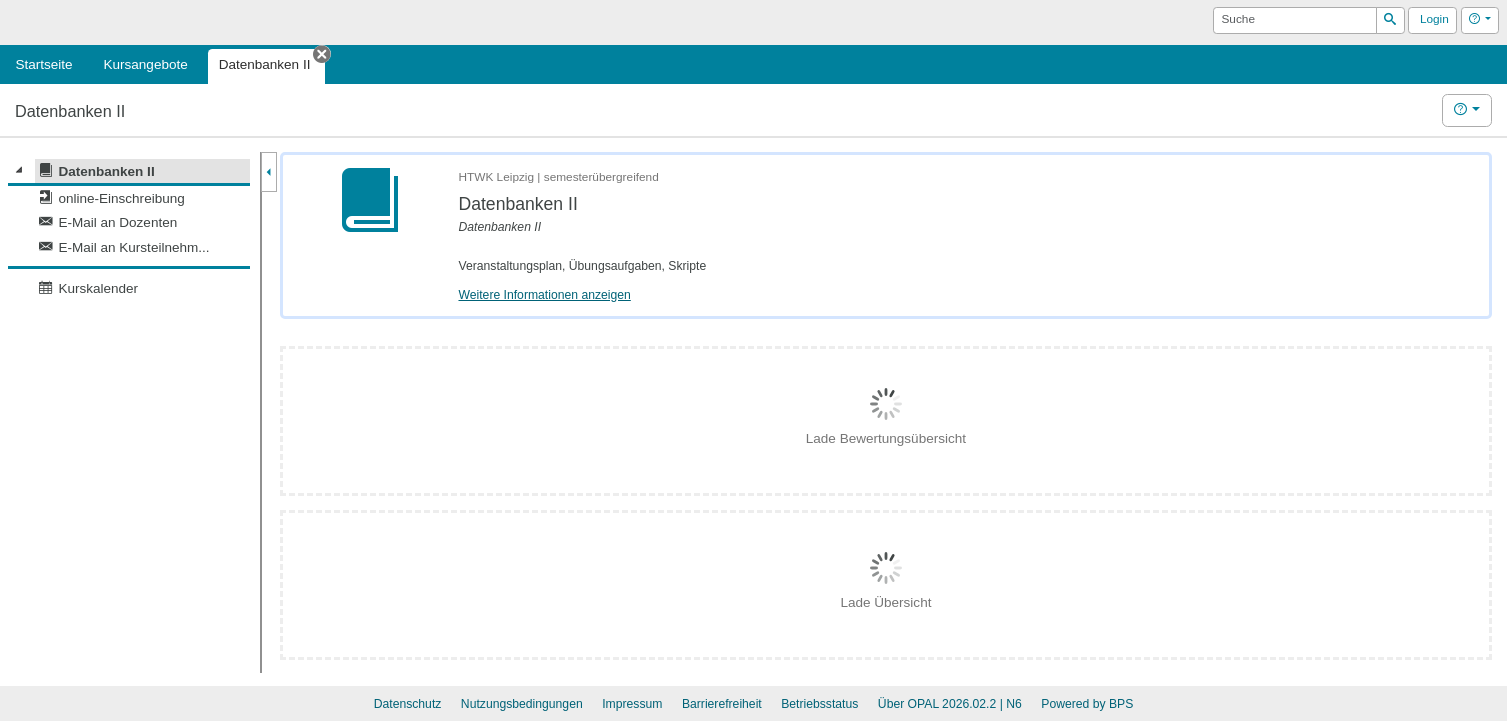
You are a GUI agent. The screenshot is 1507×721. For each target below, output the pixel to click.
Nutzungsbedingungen (522, 704)
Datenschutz (408, 704)
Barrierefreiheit (722, 704)
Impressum (632, 704)
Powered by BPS (1087, 704)
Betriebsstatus (819, 704)
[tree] (129, 229)
